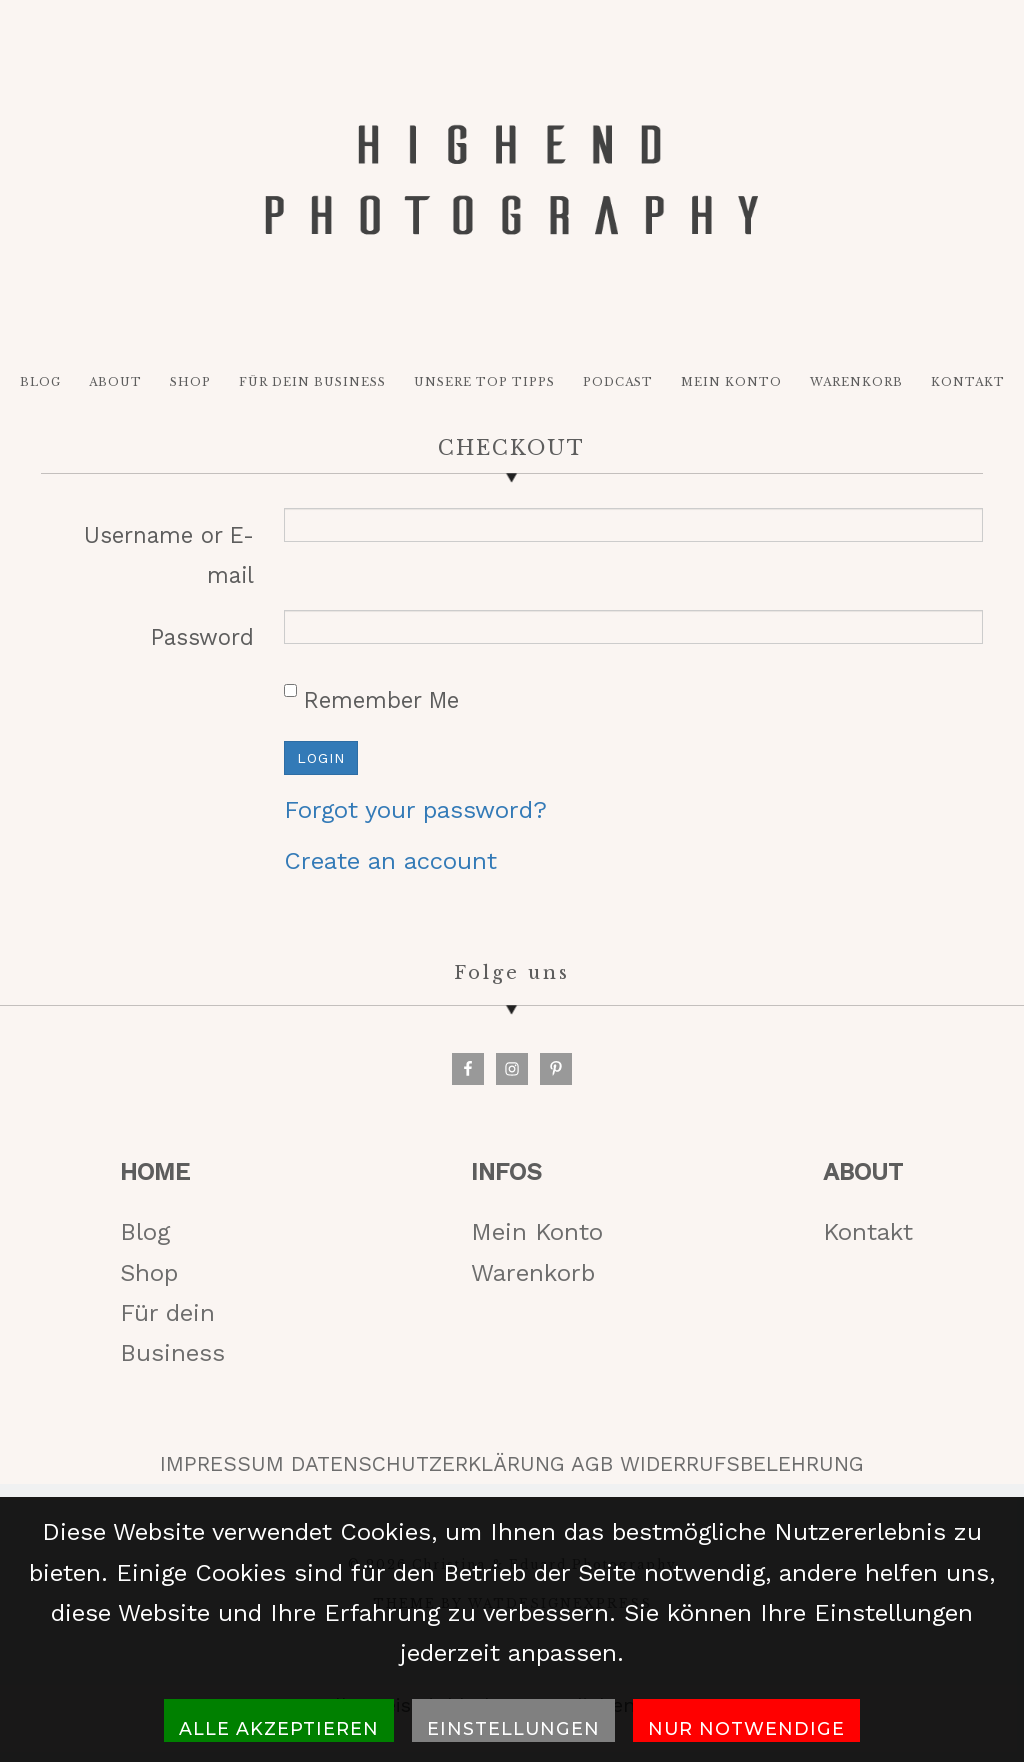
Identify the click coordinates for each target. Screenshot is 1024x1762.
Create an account (390, 869)
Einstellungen (513, 1728)
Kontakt (868, 1241)
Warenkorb (533, 1281)
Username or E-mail (169, 563)
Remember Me (371, 706)
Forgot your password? (415, 819)
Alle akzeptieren (279, 1728)
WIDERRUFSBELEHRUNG (742, 1472)
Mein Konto (537, 1241)
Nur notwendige (746, 1728)
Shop (149, 1281)
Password (202, 646)
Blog (145, 1241)
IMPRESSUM (222, 1472)
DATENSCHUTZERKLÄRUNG (428, 1472)
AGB (592, 1472)
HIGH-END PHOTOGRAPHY (512, 185)
